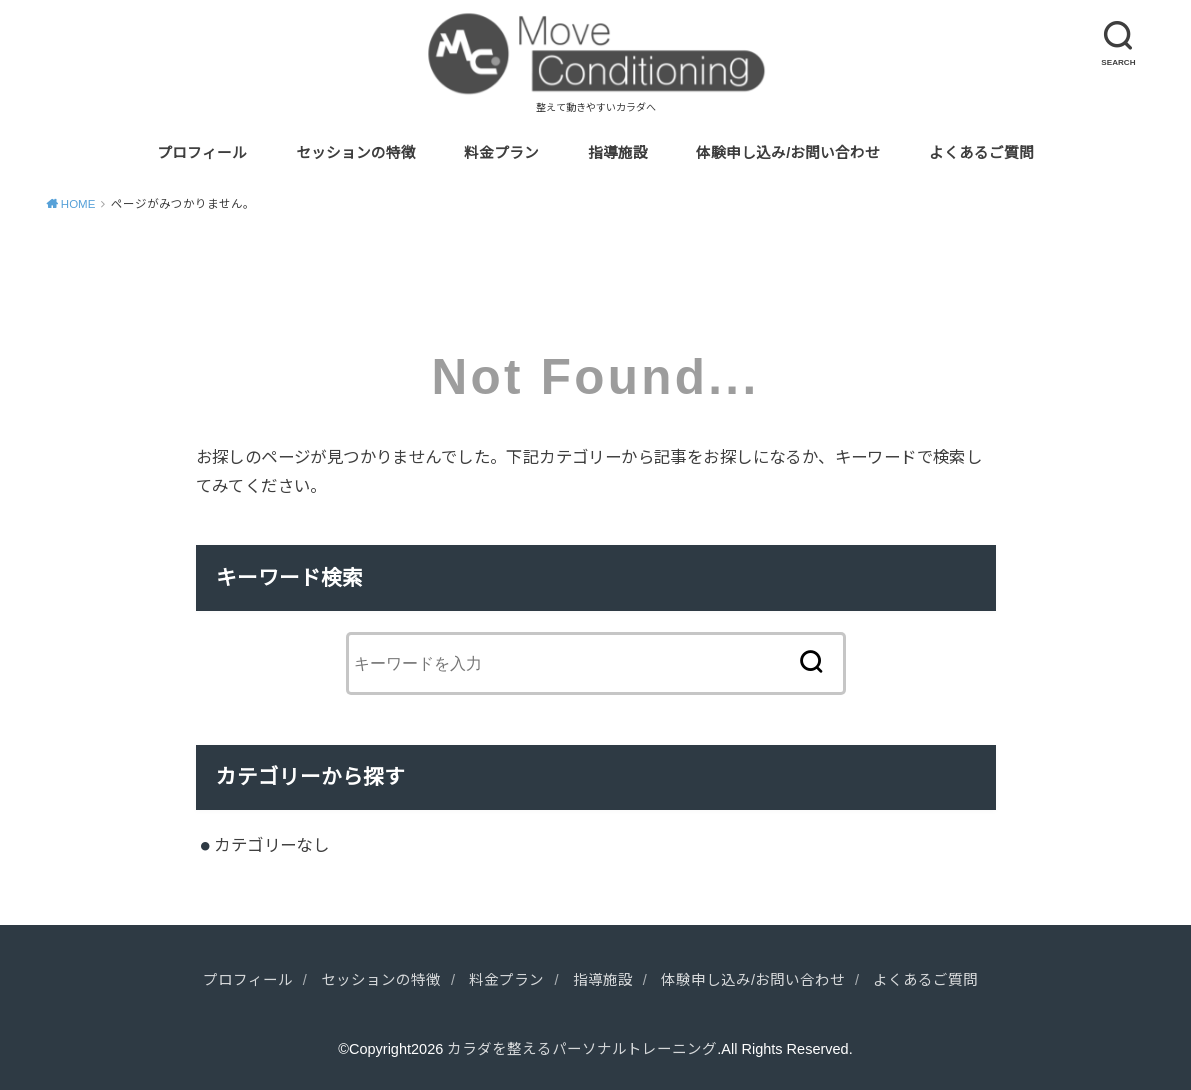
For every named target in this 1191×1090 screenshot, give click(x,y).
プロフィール (202, 153)
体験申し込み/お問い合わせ (788, 153)
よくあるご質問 (981, 153)
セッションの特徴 (356, 153)
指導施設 (618, 153)
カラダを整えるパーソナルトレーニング (582, 1049)
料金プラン (501, 153)
